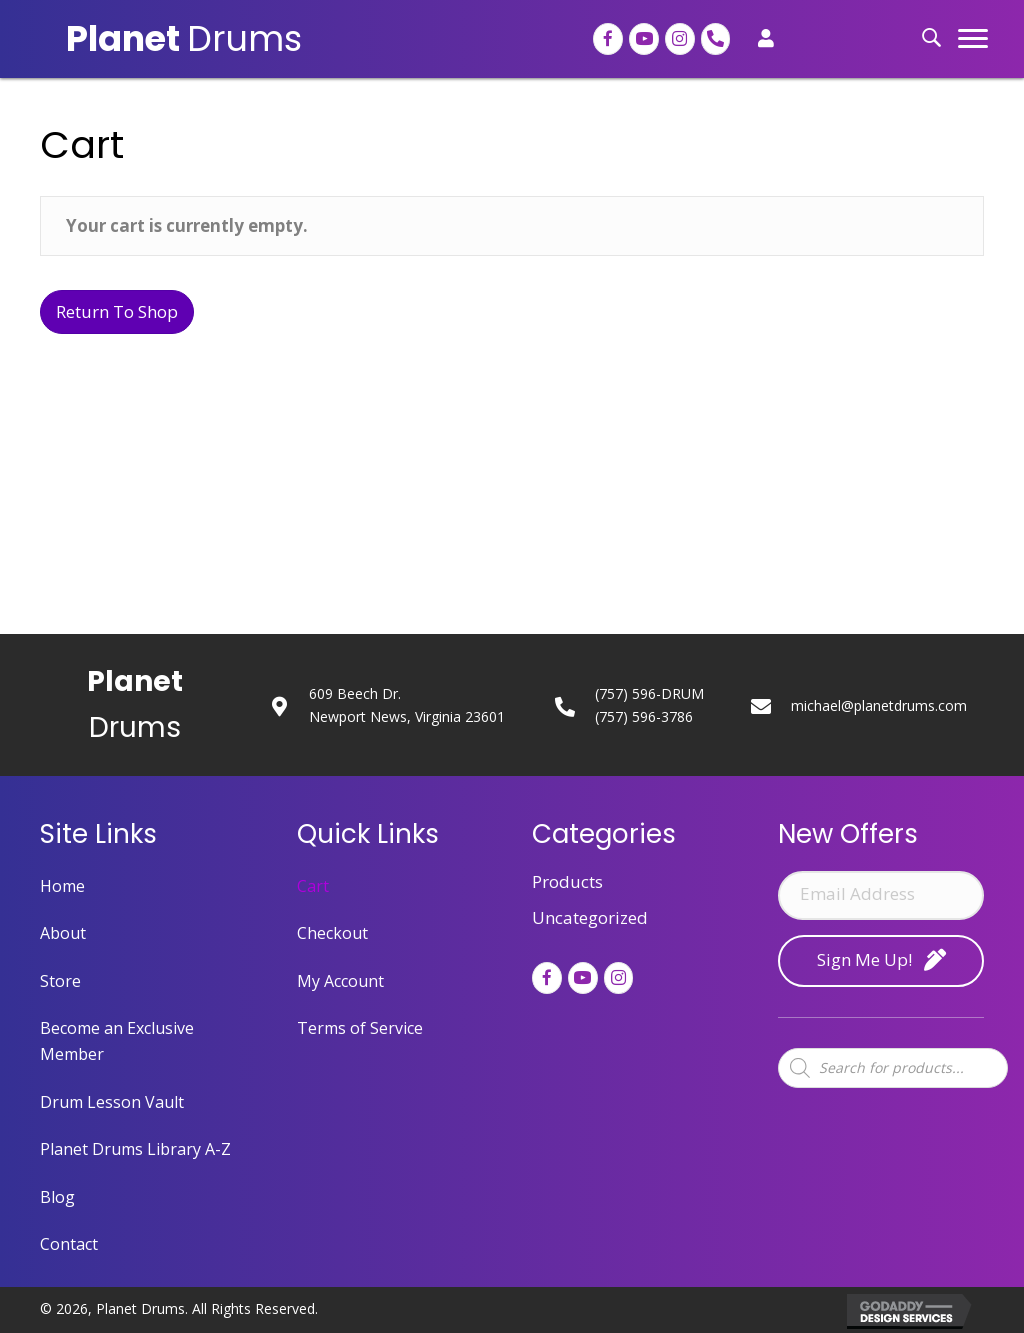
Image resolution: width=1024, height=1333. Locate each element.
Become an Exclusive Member (117, 1041)
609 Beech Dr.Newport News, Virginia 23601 (407, 705)
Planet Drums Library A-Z (135, 1149)
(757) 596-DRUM (649, 693)
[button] (973, 39)
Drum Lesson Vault (112, 1102)
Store (60, 981)
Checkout (332, 933)
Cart (313, 886)
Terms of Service (360, 1028)
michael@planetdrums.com (879, 705)
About (63, 933)
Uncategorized (590, 917)
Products (567, 881)
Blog (57, 1197)
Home (62, 886)
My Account (340, 981)
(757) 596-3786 (644, 716)
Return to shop (117, 311)
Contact (69, 1244)
